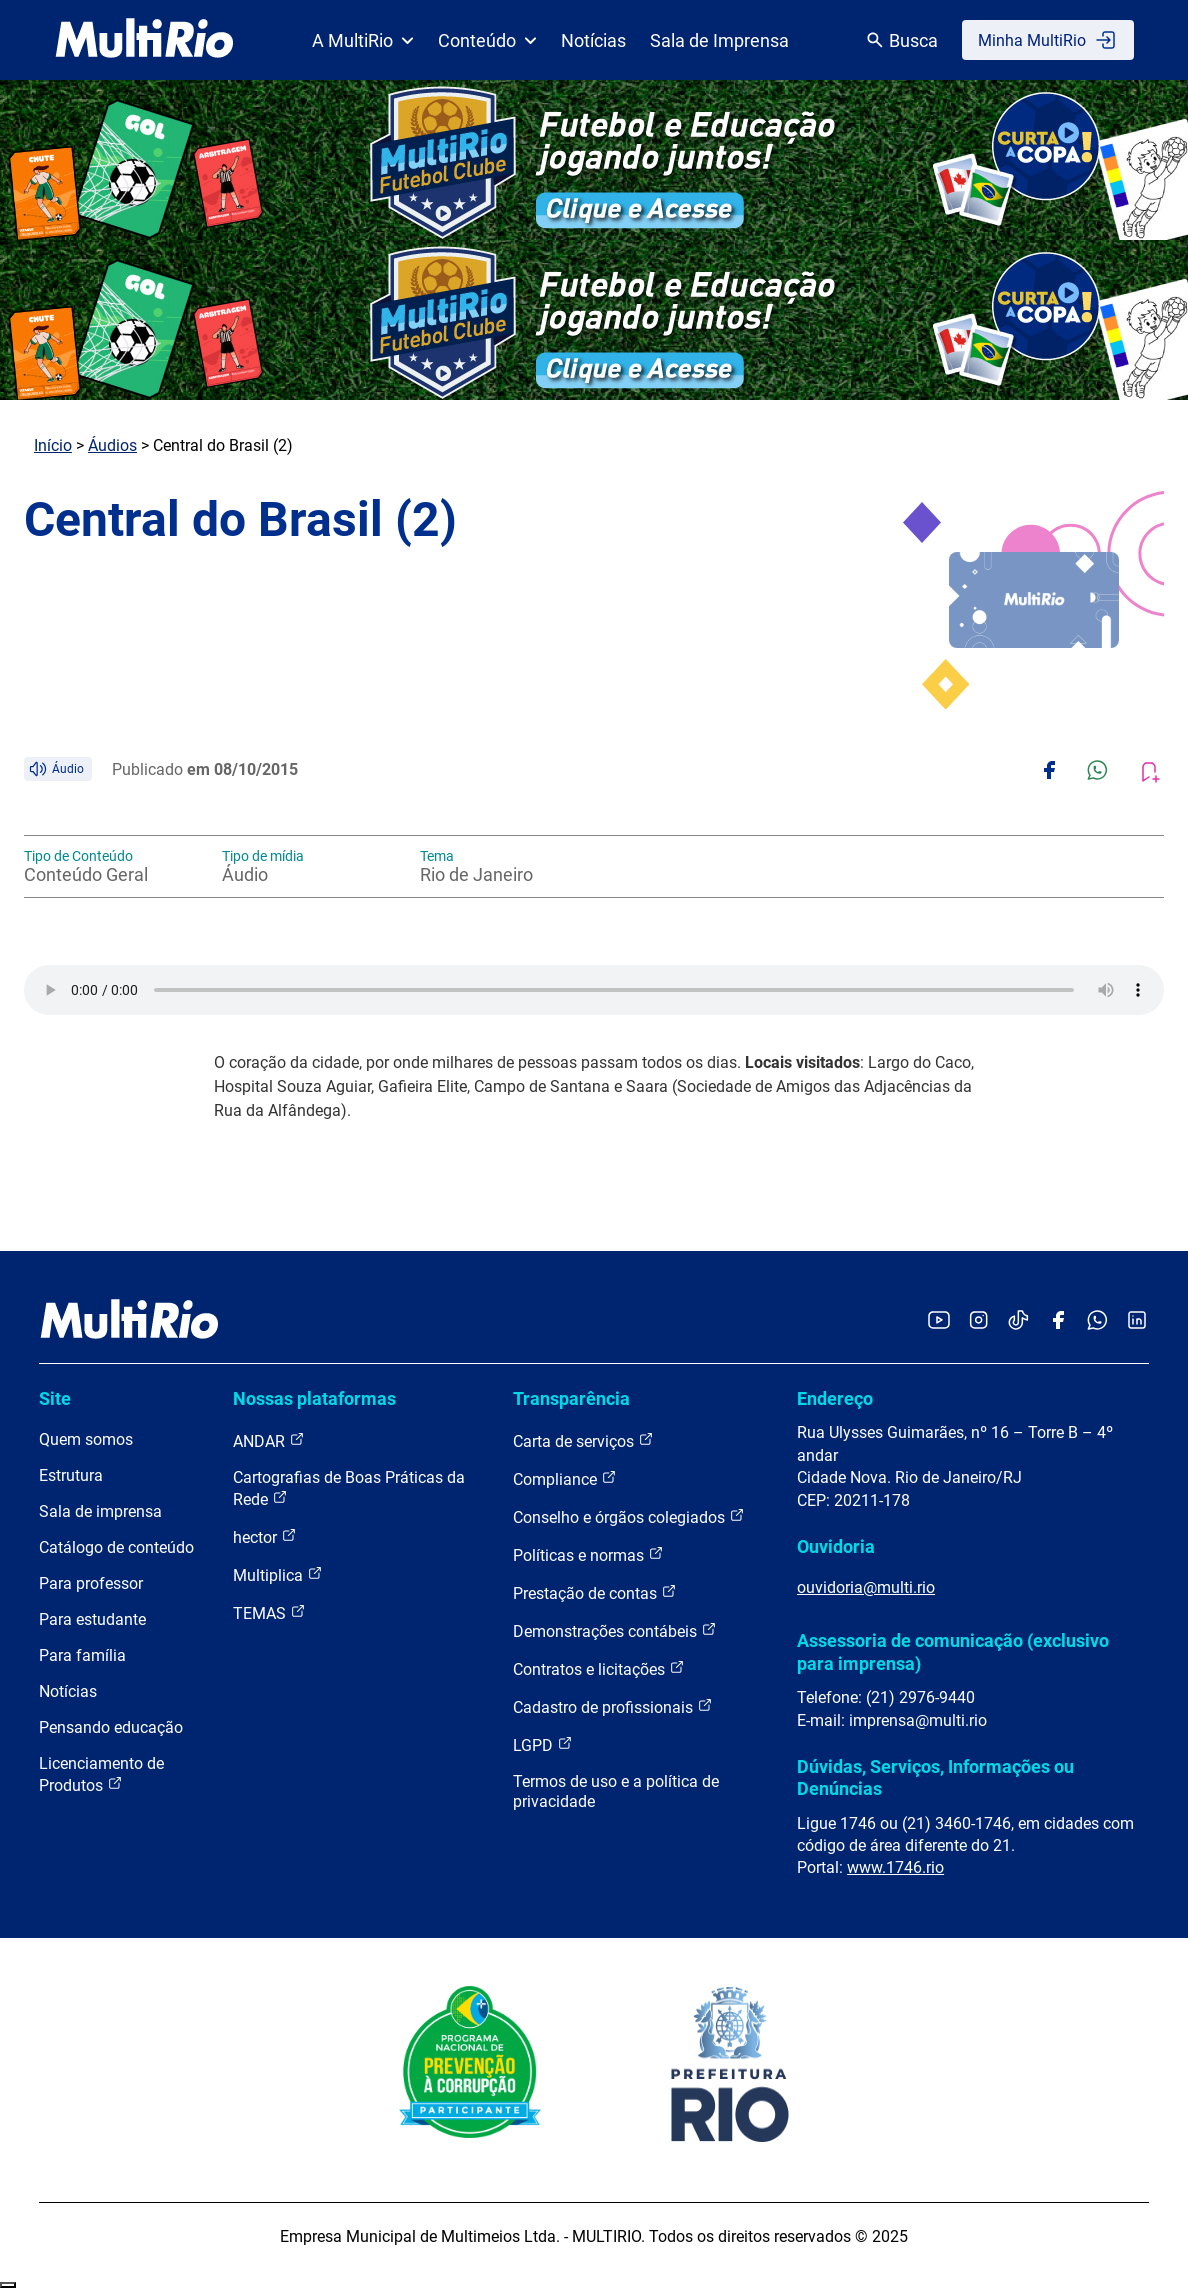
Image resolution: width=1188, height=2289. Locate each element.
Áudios (112, 445)
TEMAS (269, 1612)
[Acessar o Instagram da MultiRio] (978, 1321)
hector (265, 1536)
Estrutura (71, 1475)
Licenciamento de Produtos (101, 1774)
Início (53, 445)
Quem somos (86, 1439)
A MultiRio (363, 40)
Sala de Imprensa (719, 40)
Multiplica (278, 1574)
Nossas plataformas (314, 1398)
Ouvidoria (836, 1546)
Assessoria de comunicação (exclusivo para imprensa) (953, 1651)
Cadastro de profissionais (613, 1706)
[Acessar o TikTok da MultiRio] (1018, 1321)
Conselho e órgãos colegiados (629, 1516)
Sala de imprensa (100, 1511)
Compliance (565, 1478)
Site (55, 1398)
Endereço (835, 1398)
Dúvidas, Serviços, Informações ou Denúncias (935, 1777)
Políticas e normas (588, 1554)
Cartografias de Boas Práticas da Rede (349, 1488)
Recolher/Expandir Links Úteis (8, 2285)
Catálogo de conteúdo (116, 1547)
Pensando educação (111, 1727)
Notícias (593, 40)
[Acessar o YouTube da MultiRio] (939, 1321)
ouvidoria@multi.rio (866, 1587)
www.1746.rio (895, 1867)
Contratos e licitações (599, 1668)
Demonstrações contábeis (615, 1630)
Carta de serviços (583, 1440)
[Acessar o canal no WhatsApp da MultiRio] (1097, 1321)
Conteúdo (487, 40)
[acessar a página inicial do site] (144, 40)
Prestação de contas (595, 1592)
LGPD (543, 1744)
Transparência (571, 1398)
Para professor (91, 1583)
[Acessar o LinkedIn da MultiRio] (1137, 1321)
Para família (82, 1655)
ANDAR (269, 1440)
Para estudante (92, 1619)
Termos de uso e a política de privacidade (616, 1791)
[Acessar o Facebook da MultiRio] (1058, 1321)
